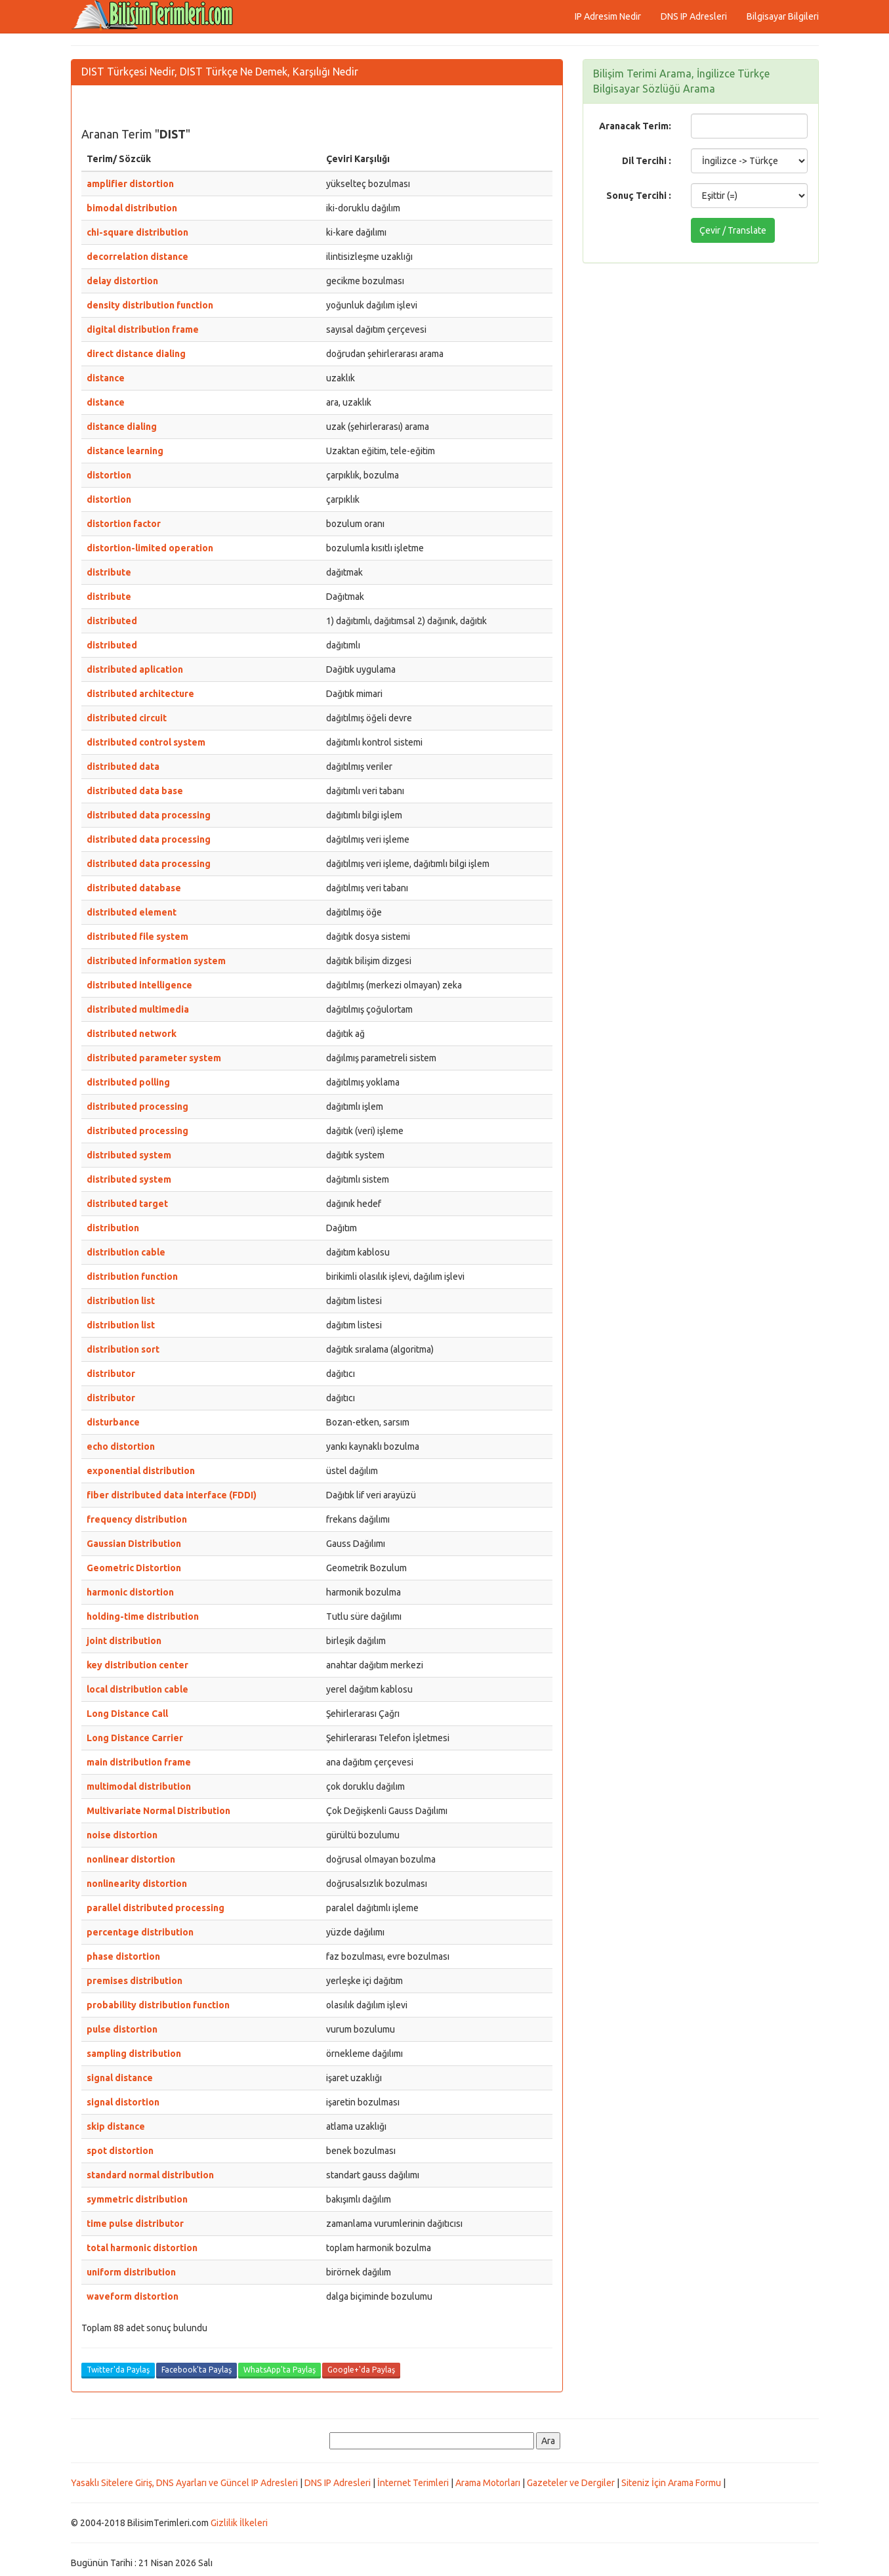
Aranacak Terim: (635, 126)
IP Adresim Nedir (608, 16)
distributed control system (146, 742)
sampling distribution (134, 2053)
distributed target (127, 1203)
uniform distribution (131, 2272)
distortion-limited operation (150, 548)
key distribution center (137, 1665)
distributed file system (137, 936)
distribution (113, 1228)
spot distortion (120, 2150)
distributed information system (156, 961)
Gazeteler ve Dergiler (571, 2483)
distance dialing (122, 426)
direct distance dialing (136, 353)
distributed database (134, 888)
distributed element (131, 912)
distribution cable (126, 1252)
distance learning (125, 451)
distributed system (129, 1155)
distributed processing (137, 1106)
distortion (109, 475)
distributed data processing (149, 815)
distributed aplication (135, 669)
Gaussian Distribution (134, 1543)
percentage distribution (140, 1932)
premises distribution (134, 1980)
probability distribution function (158, 2005)
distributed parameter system (154, 1058)
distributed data (123, 766)
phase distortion (123, 1956)
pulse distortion (122, 2029)
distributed (112, 621)
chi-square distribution (137, 232)
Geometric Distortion (134, 1568)
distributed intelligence (139, 985)
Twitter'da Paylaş (118, 2369)
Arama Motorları (487, 2483)
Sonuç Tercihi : (638, 195)
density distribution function (150, 305)
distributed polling (128, 1082)
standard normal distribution (150, 2175)
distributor (111, 1373)
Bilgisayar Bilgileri (783, 16)
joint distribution (124, 1641)
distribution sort (123, 1349)
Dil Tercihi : (646, 161)
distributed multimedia (138, 1009)
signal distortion (123, 2102)
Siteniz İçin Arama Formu (671, 2483)
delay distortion (122, 281)
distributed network (131, 1033)
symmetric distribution (137, 2199)
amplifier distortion (130, 184)
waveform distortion (132, 2296)
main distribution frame (139, 1762)
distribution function (132, 1276)
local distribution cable (137, 1689)
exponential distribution (141, 1471)
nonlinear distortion (131, 1859)
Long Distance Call (127, 1713)
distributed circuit (127, 718)
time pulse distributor (135, 2223)
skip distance (116, 2126)
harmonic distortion (130, 1592)
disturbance (113, 1422)
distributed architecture (140, 693)
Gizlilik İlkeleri (239, 2523)
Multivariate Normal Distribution (158, 1810)
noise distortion (122, 1835)
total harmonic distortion (142, 2248)
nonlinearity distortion (137, 1883)
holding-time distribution (143, 1616)
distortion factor (124, 523)
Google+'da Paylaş (361, 2369)
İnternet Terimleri (413, 2483)
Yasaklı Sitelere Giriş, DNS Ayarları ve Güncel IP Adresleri (184, 2483)
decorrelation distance (137, 256)
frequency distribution (137, 1519)
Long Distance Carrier (135, 1738)
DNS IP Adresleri (694, 16)
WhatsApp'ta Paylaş (279, 2369)
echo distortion (121, 1446)
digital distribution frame (143, 329)
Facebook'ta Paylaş (196, 2369)
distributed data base (135, 791)
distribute (109, 572)
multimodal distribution (139, 1786)
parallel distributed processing (155, 1908)
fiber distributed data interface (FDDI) (172, 1495)
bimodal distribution (132, 208)
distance (106, 378)
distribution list (121, 1301)
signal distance (120, 2078)
